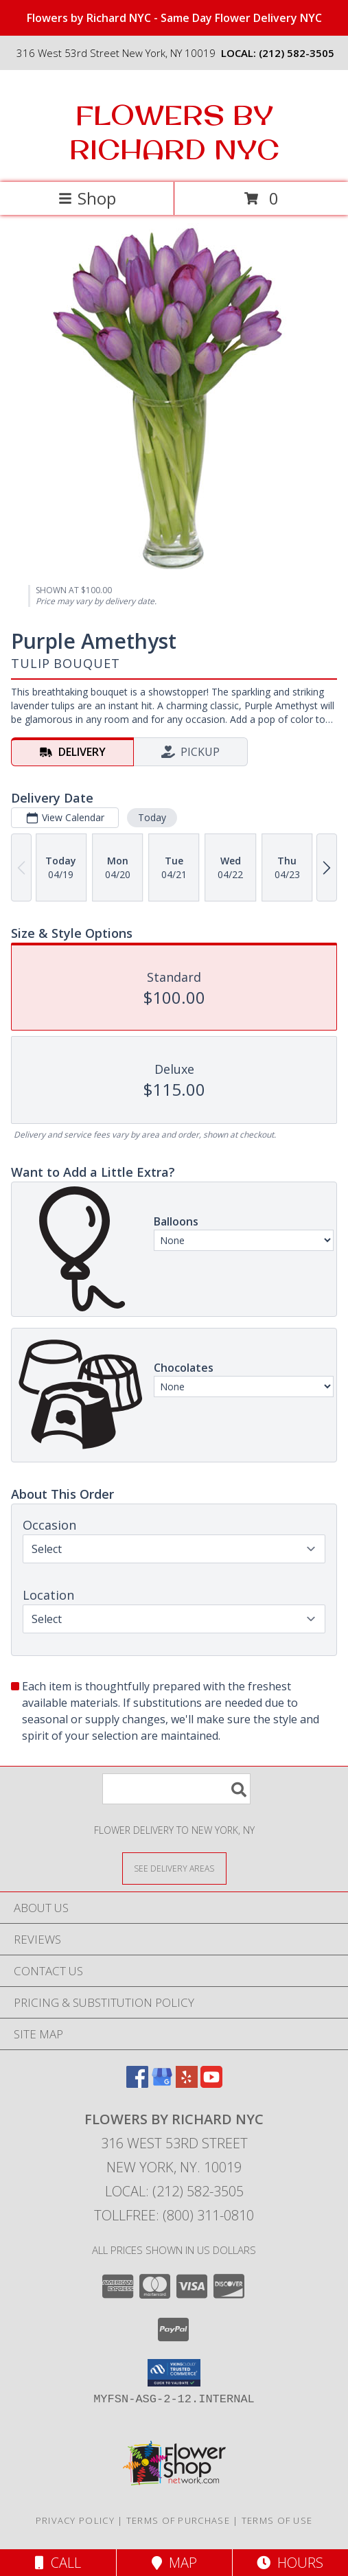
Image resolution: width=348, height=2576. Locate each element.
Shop (87, 198)
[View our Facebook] (137, 2083)
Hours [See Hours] (290, 2562)
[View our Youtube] (211, 2083)
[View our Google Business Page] (162, 2083)
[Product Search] (176, 1788)
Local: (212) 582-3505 (174, 2191)
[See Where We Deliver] (174, 1867)
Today (152, 817)
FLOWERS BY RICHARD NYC (174, 131)
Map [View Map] (174, 2562)
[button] (174, 2373)
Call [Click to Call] (58, 2562)
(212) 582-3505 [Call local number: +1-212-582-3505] (296, 53)
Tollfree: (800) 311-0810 (174, 2215)
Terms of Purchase (178, 2520)
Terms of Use (277, 2520)
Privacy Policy (75, 2520)
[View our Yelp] (187, 2083)
